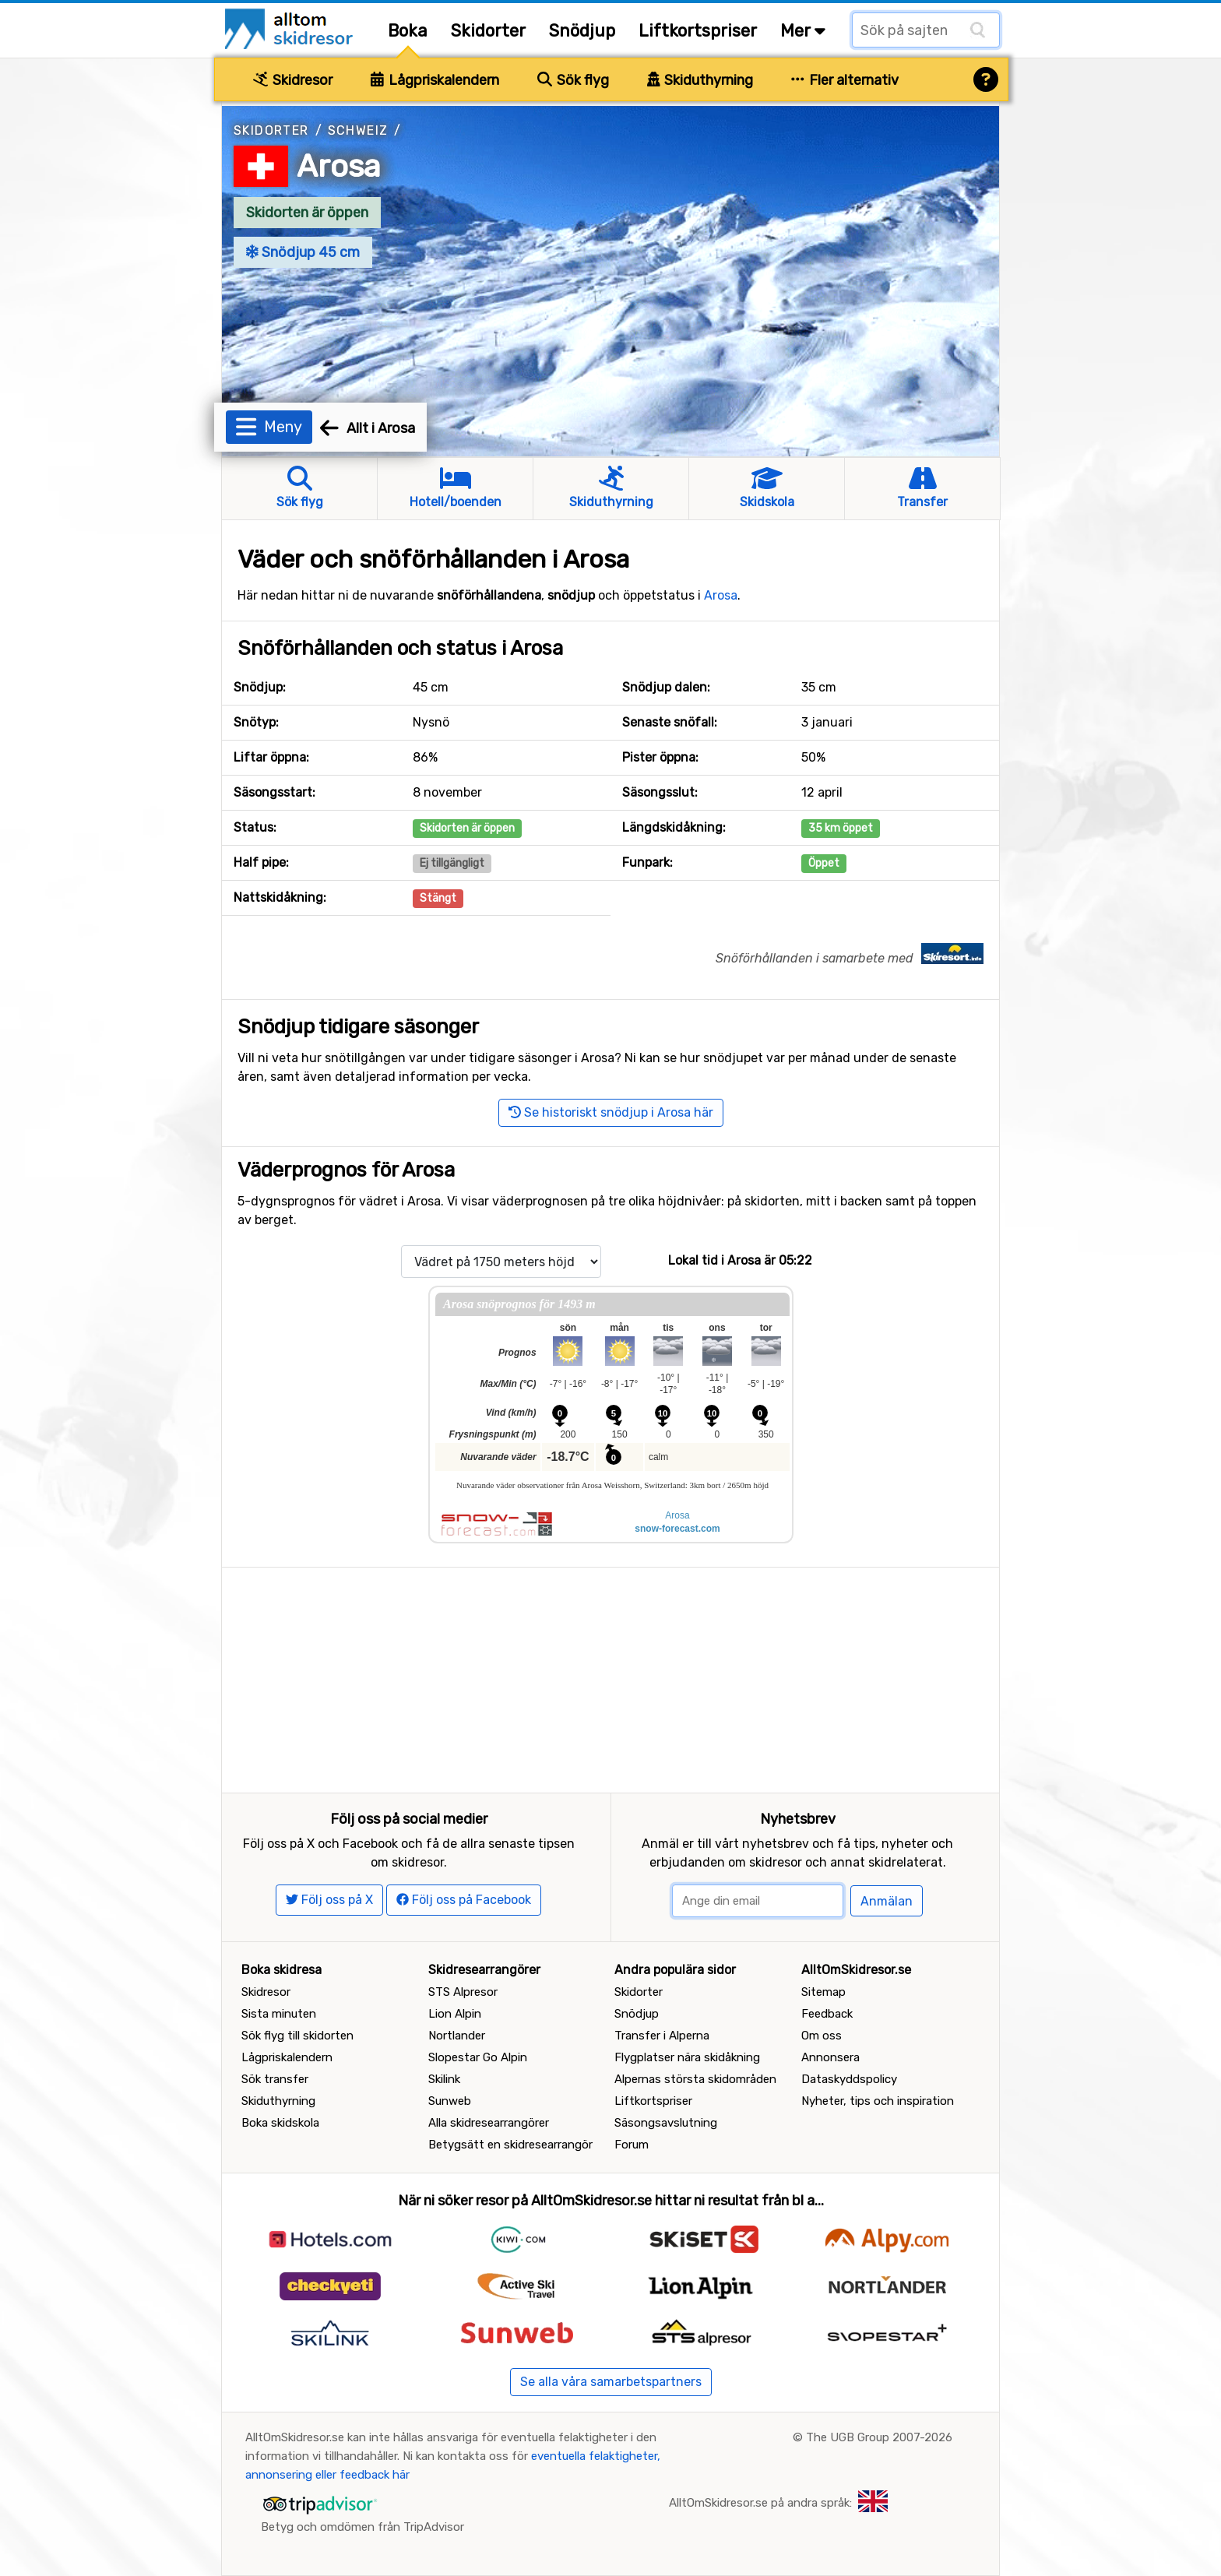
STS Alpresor (463, 1992)
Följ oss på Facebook (463, 1899)
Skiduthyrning (700, 80)
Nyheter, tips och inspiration (877, 2101)
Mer (802, 30)
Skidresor (293, 80)
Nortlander (456, 2036)
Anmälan (886, 1901)
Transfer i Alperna (661, 2036)
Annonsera (830, 2057)
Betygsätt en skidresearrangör (510, 2145)
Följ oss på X (329, 1899)
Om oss (821, 2036)
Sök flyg (573, 80)
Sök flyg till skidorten (297, 2036)
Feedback (827, 2014)
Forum (631, 2145)
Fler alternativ (845, 80)
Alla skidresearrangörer (488, 2123)
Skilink (444, 2079)
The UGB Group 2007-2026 (879, 2437)
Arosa (339, 166)
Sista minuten (278, 2014)
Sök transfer (274, 2079)
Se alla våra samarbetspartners (611, 2381)
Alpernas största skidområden (695, 2079)
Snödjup (582, 30)
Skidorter (488, 30)
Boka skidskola (280, 2123)
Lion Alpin (454, 2014)
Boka (408, 30)
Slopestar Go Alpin (477, 2057)
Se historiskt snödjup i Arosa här (610, 1112)
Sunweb (449, 2101)
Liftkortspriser (698, 30)
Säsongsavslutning (665, 2123)
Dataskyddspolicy (849, 2079)
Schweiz (358, 130)
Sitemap (823, 1992)
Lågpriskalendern (435, 80)
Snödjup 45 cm (303, 252)
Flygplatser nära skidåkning (687, 2057)
